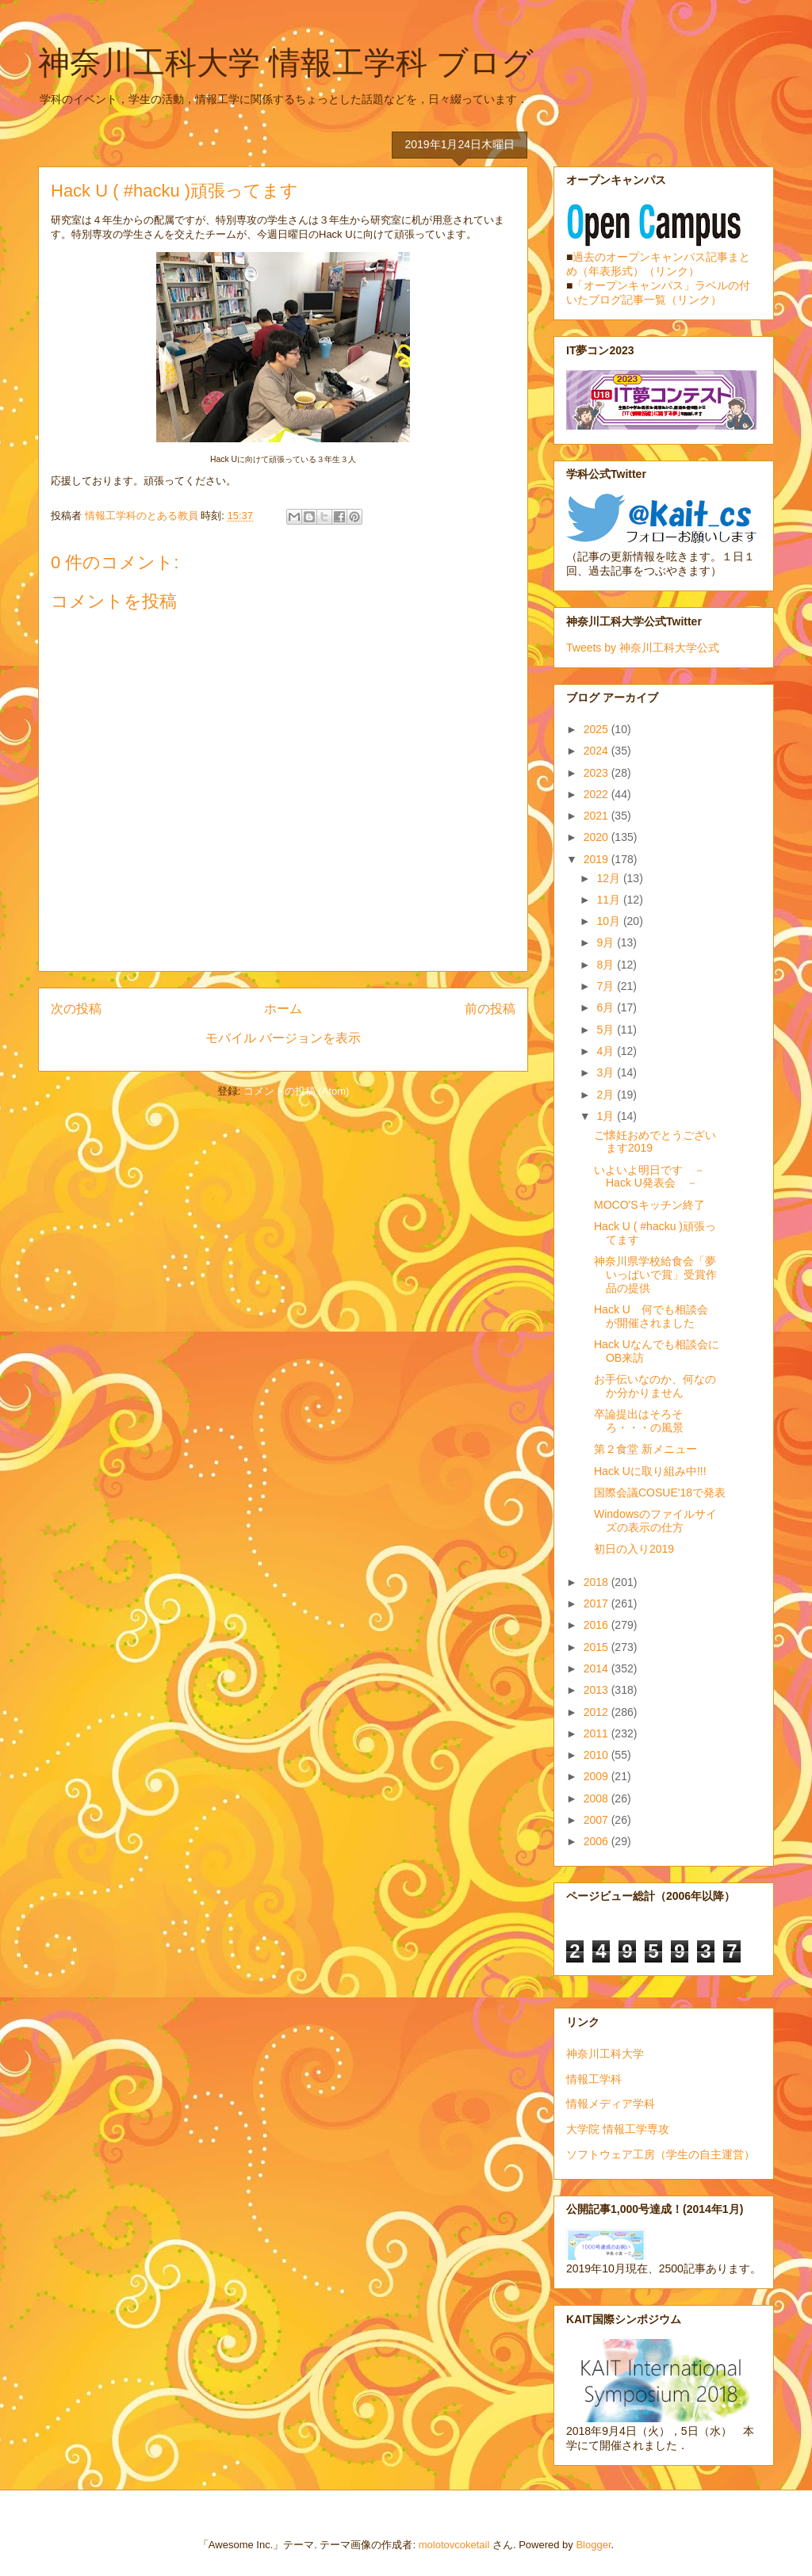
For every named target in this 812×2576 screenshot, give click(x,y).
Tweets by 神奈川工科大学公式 (642, 647)
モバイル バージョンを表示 (283, 1038)
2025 (597, 729)
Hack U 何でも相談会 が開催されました (656, 1316)
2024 (597, 750)
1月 (606, 1116)
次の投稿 (76, 1008)
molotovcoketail (454, 2545)
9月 (606, 942)
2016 (597, 1625)
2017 (597, 1603)
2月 (606, 1094)
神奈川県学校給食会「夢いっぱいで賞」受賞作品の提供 (655, 1274)
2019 (597, 859)
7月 (606, 986)
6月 (606, 1007)
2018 (597, 1582)
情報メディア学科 (610, 2103)
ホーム (283, 1008)
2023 (597, 772)
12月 (609, 878)
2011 (597, 1733)
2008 (597, 1798)
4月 (606, 1051)
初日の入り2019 (634, 1548)
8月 (606, 964)
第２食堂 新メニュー (645, 1449)
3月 (606, 1072)
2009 (597, 1776)
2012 (597, 1712)
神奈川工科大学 (605, 2053)
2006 (597, 1841)
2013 (597, 1690)
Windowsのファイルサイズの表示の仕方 (655, 1521)
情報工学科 (594, 2079)
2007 (597, 1820)
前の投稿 (490, 1008)
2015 (597, 1647)
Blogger (593, 2545)
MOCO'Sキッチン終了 (649, 1204)
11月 (609, 899)
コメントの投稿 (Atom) (296, 1091)
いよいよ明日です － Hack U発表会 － (655, 1177)
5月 (606, 1029)
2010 (597, 1755)
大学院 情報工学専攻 (617, 2129)
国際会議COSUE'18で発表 (660, 1492)
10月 (609, 921)
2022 (597, 794)
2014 (597, 1668)
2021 (597, 815)
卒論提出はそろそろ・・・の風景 (639, 1421)
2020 (597, 837)
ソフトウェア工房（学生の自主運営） (660, 2154)
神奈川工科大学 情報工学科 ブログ (286, 62)
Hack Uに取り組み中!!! (650, 1471)
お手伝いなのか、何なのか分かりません (655, 1386)
